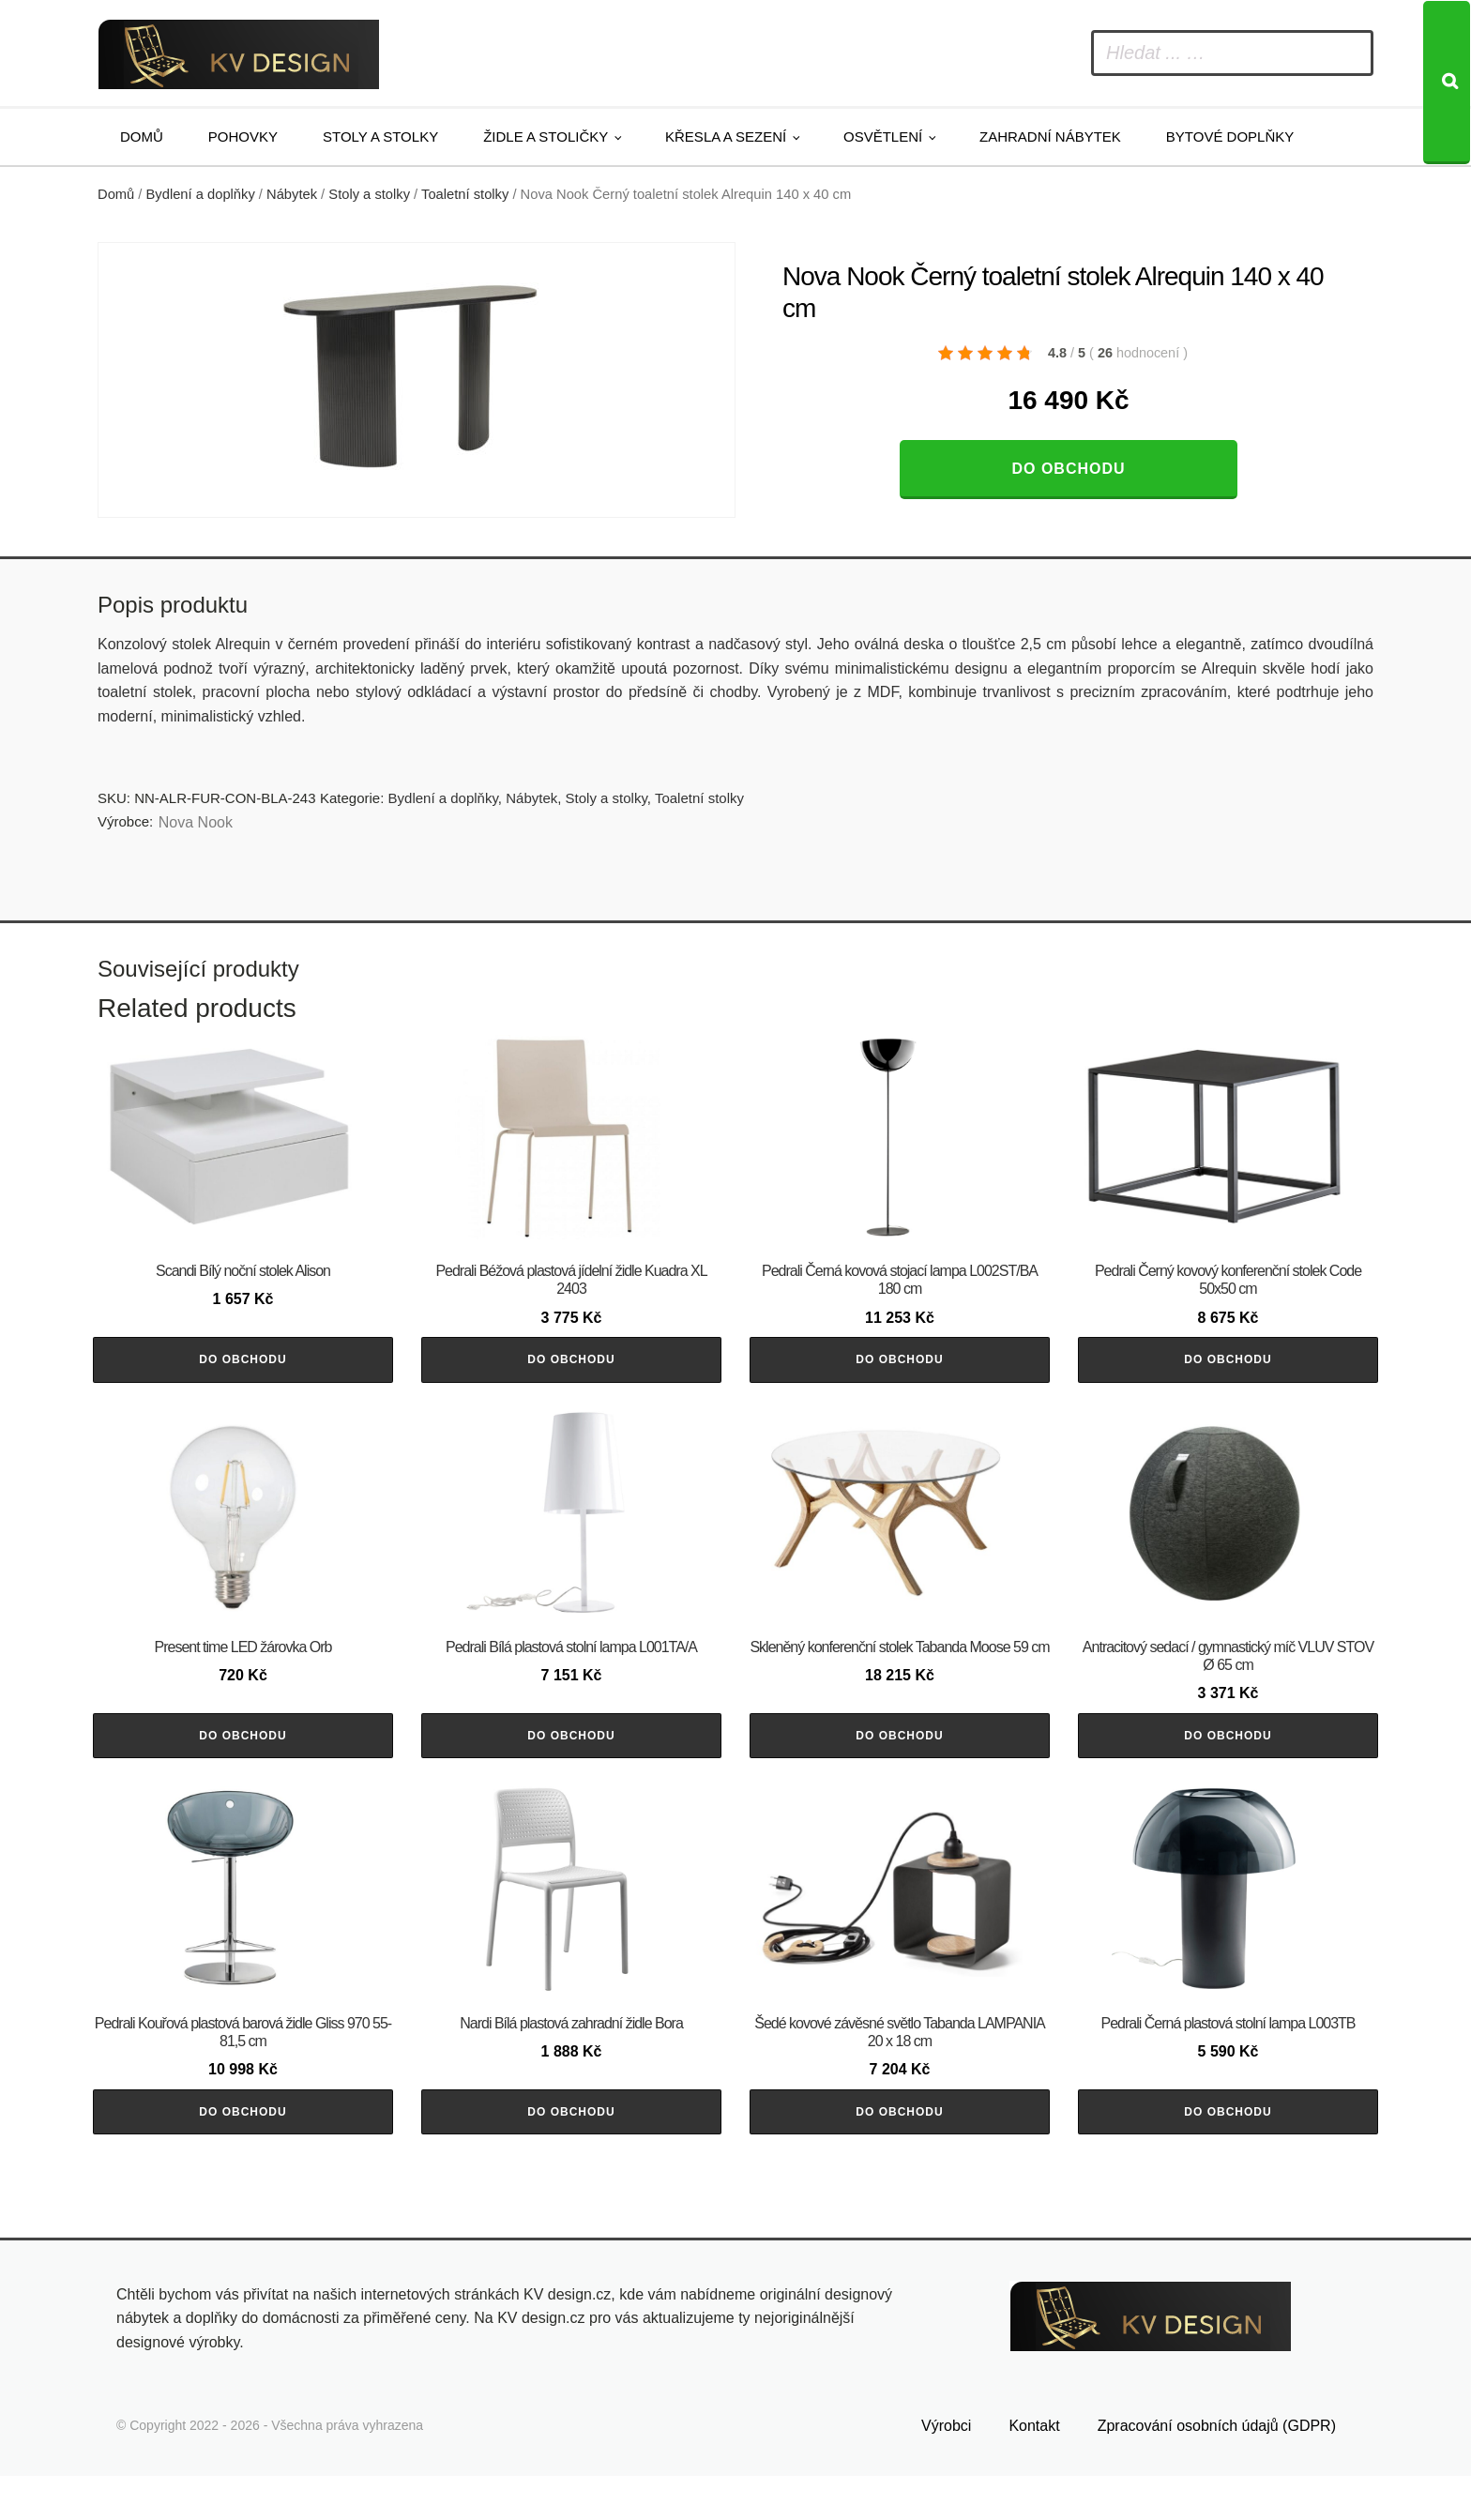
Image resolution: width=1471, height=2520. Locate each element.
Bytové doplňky (1230, 136)
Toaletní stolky (464, 194)
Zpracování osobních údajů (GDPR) (1217, 2471)
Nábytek (291, 194)
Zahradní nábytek (1050, 136)
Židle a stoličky (545, 136)
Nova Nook (196, 822)
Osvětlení (882, 136)
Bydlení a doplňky (200, 194)
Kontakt (1033, 2471)
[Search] (1446, 82)
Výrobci (946, 2471)
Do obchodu (1068, 469)
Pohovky (243, 136)
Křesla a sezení (725, 136)
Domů (141, 136)
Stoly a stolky (380, 136)
